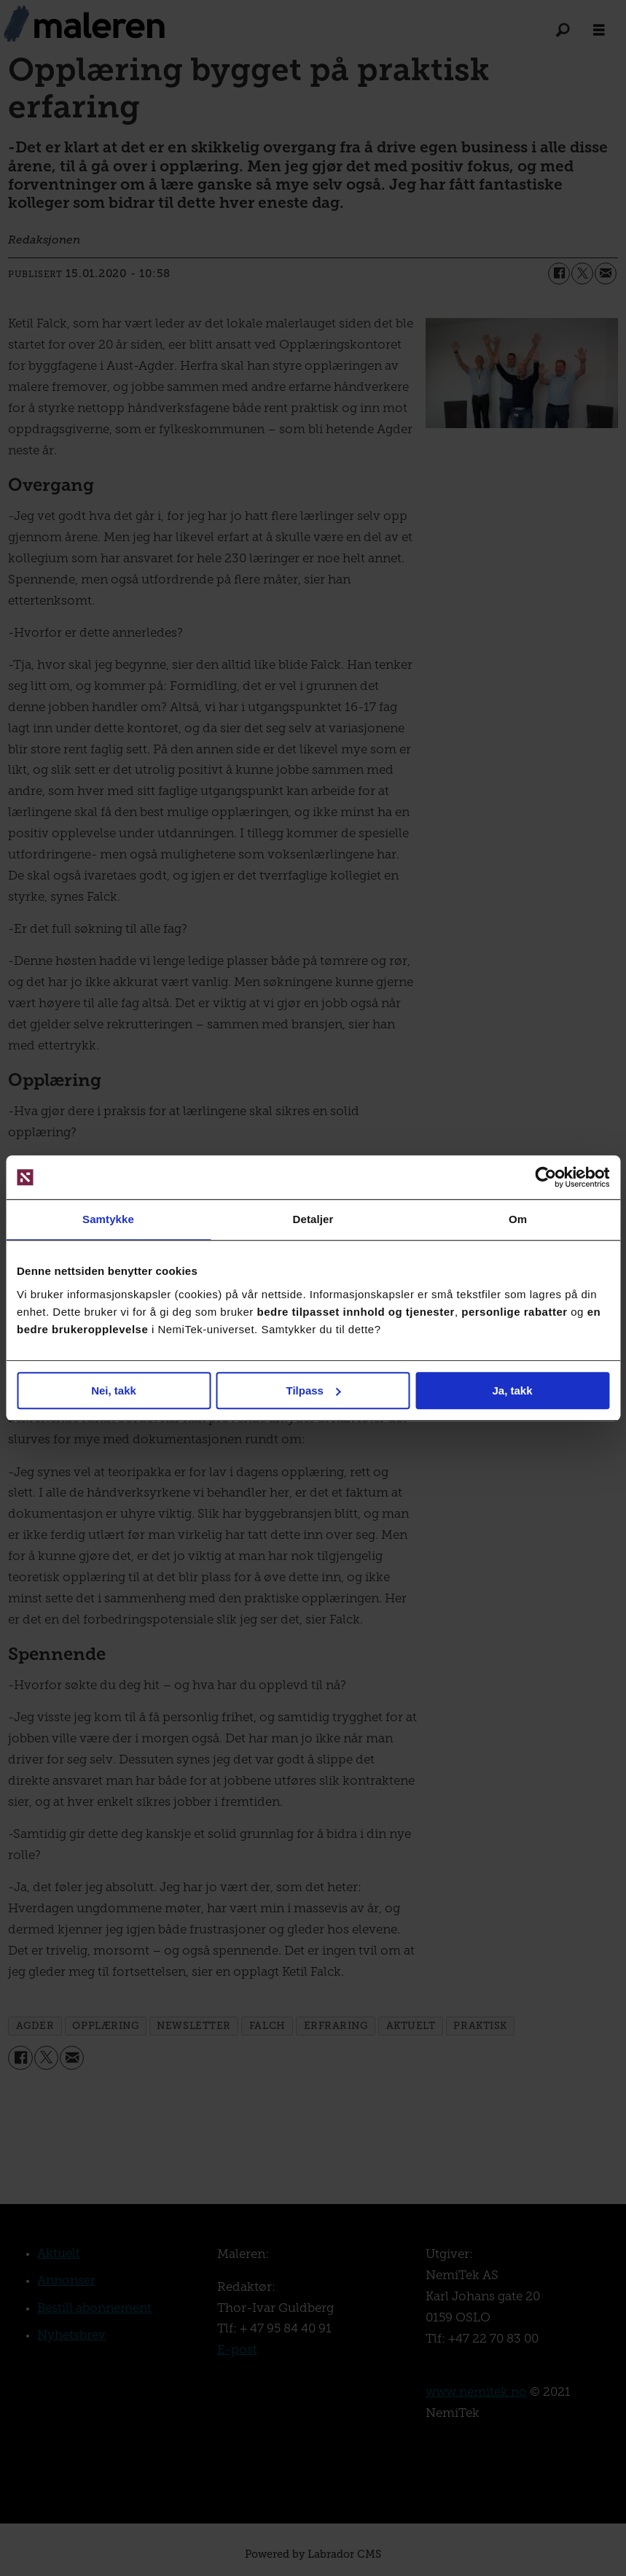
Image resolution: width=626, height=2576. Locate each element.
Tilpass (313, 1390)
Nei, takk (113, 1390)
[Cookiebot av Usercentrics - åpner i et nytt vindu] (545, 1177)
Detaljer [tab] (313, 1219)
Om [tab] (518, 1219)
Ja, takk (512, 1390)
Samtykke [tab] (108, 1219)
